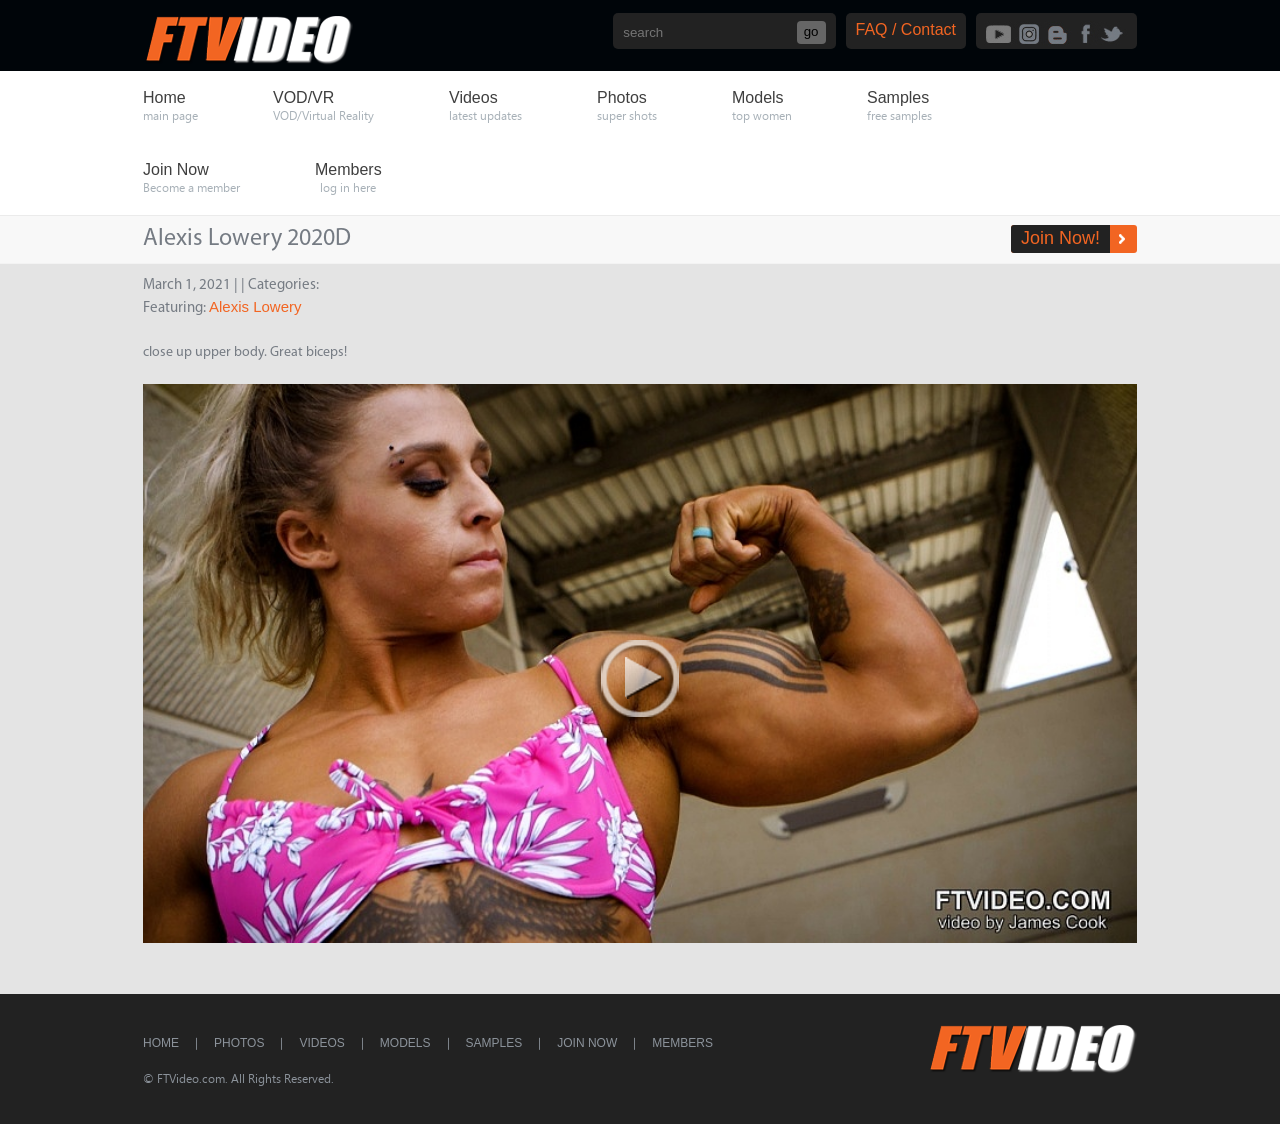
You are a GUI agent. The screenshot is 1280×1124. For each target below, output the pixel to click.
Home (161, 1043)
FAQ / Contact (906, 29)
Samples (494, 1043)
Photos (239, 1043)
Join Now (587, 1043)
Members (682, 1043)
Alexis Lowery (255, 306)
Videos (321, 1043)
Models (405, 1043)
